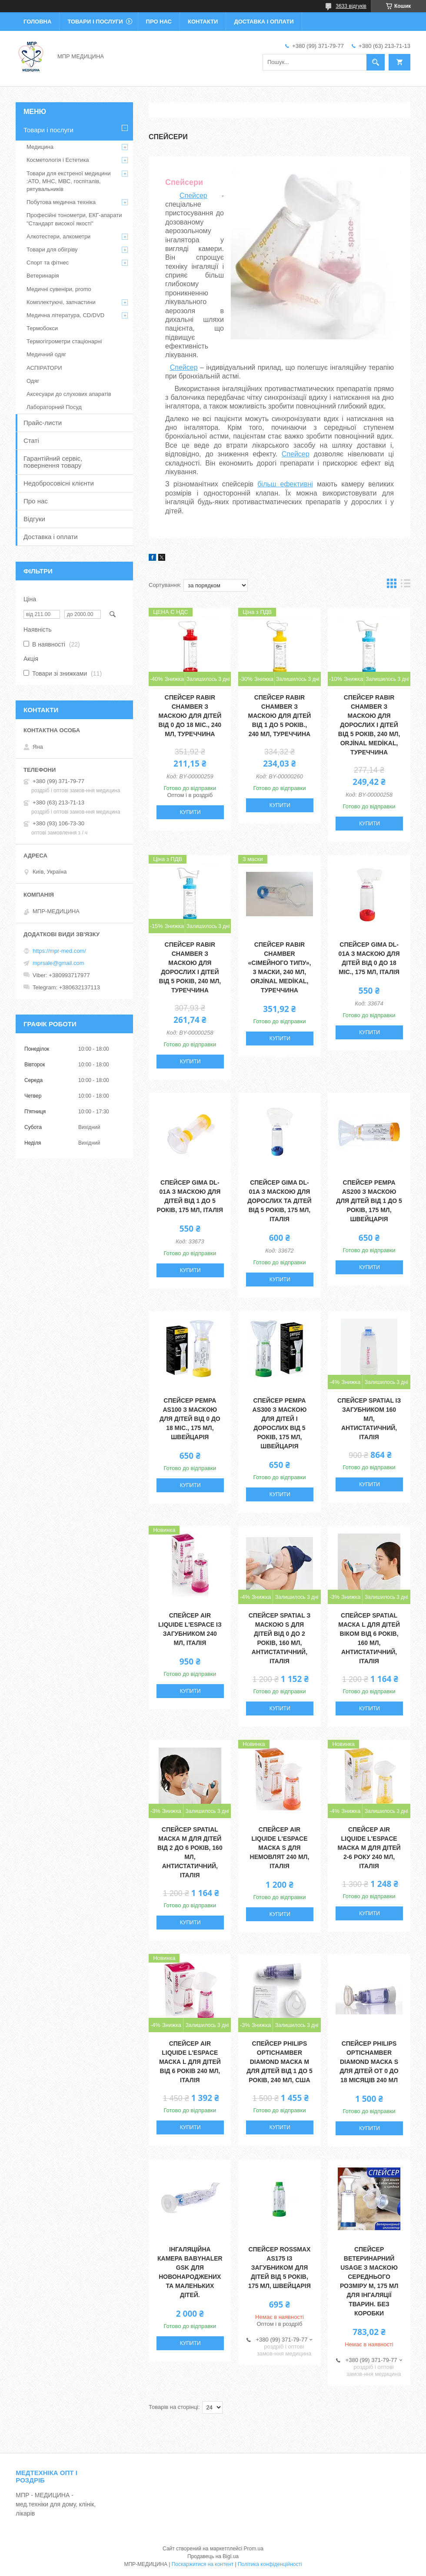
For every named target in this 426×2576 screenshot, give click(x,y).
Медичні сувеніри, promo (59, 289)
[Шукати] (375, 62)
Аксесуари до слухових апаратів (69, 394)
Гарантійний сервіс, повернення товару (53, 462)
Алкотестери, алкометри (58, 236)
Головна (37, 21)
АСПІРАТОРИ (44, 368)
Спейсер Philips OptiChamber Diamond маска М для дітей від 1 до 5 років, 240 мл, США (279, 2062)
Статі (31, 440)
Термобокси (42, 328)
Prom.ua (253, 2549)
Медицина (40, 147)
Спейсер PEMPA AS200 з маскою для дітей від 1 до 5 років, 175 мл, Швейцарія (369, 1201)
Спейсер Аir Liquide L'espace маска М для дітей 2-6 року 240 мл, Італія (368, 1847)
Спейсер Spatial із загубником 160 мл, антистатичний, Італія (369, 1418)
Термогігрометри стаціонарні (64, 341)
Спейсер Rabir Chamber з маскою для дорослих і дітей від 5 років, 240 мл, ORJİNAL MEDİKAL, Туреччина (369, 725)
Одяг (33, 381)
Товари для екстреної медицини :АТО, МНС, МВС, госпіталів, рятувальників (69, 181)
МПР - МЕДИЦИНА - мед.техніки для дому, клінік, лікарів (56, 2504)
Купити (190, 812)
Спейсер (193, 195)
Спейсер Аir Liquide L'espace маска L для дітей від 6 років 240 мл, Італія (190, 2062)
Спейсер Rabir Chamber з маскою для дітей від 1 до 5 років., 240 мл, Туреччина (279, 715)
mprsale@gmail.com (58, 963)
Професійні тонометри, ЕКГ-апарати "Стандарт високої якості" (74, 219)
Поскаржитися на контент (202, 2564)
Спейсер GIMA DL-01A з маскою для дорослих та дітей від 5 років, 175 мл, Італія (279, 1201)
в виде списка (405, 585)
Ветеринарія (43, 275)
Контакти (203, 21)
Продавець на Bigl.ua (213, 2556)
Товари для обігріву (52, 249)
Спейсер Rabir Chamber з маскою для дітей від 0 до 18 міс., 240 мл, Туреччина (189, 715)
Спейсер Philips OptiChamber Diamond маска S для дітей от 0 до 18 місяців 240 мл (368, 2062)
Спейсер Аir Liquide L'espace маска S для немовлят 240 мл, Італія (280, 1847)
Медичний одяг (46, 354)
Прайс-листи (42, 422)
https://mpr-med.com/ (59, 951)
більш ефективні (285, 484)
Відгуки (34, 519)
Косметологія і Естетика (58, 160)
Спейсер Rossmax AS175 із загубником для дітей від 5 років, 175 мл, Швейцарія (279, 2267)
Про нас (159, 21)
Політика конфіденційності (270, 2564)
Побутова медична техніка (61, 202)
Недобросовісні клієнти (58, 483)
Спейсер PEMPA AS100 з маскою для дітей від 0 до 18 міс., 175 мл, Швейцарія (190, 1418)
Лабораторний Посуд (54, 407)
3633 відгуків (351, 6)
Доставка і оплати (263, 21)
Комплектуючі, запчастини (61, 302)
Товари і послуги (95, 21)
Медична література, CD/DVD (65, 315)
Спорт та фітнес (48, 262)
